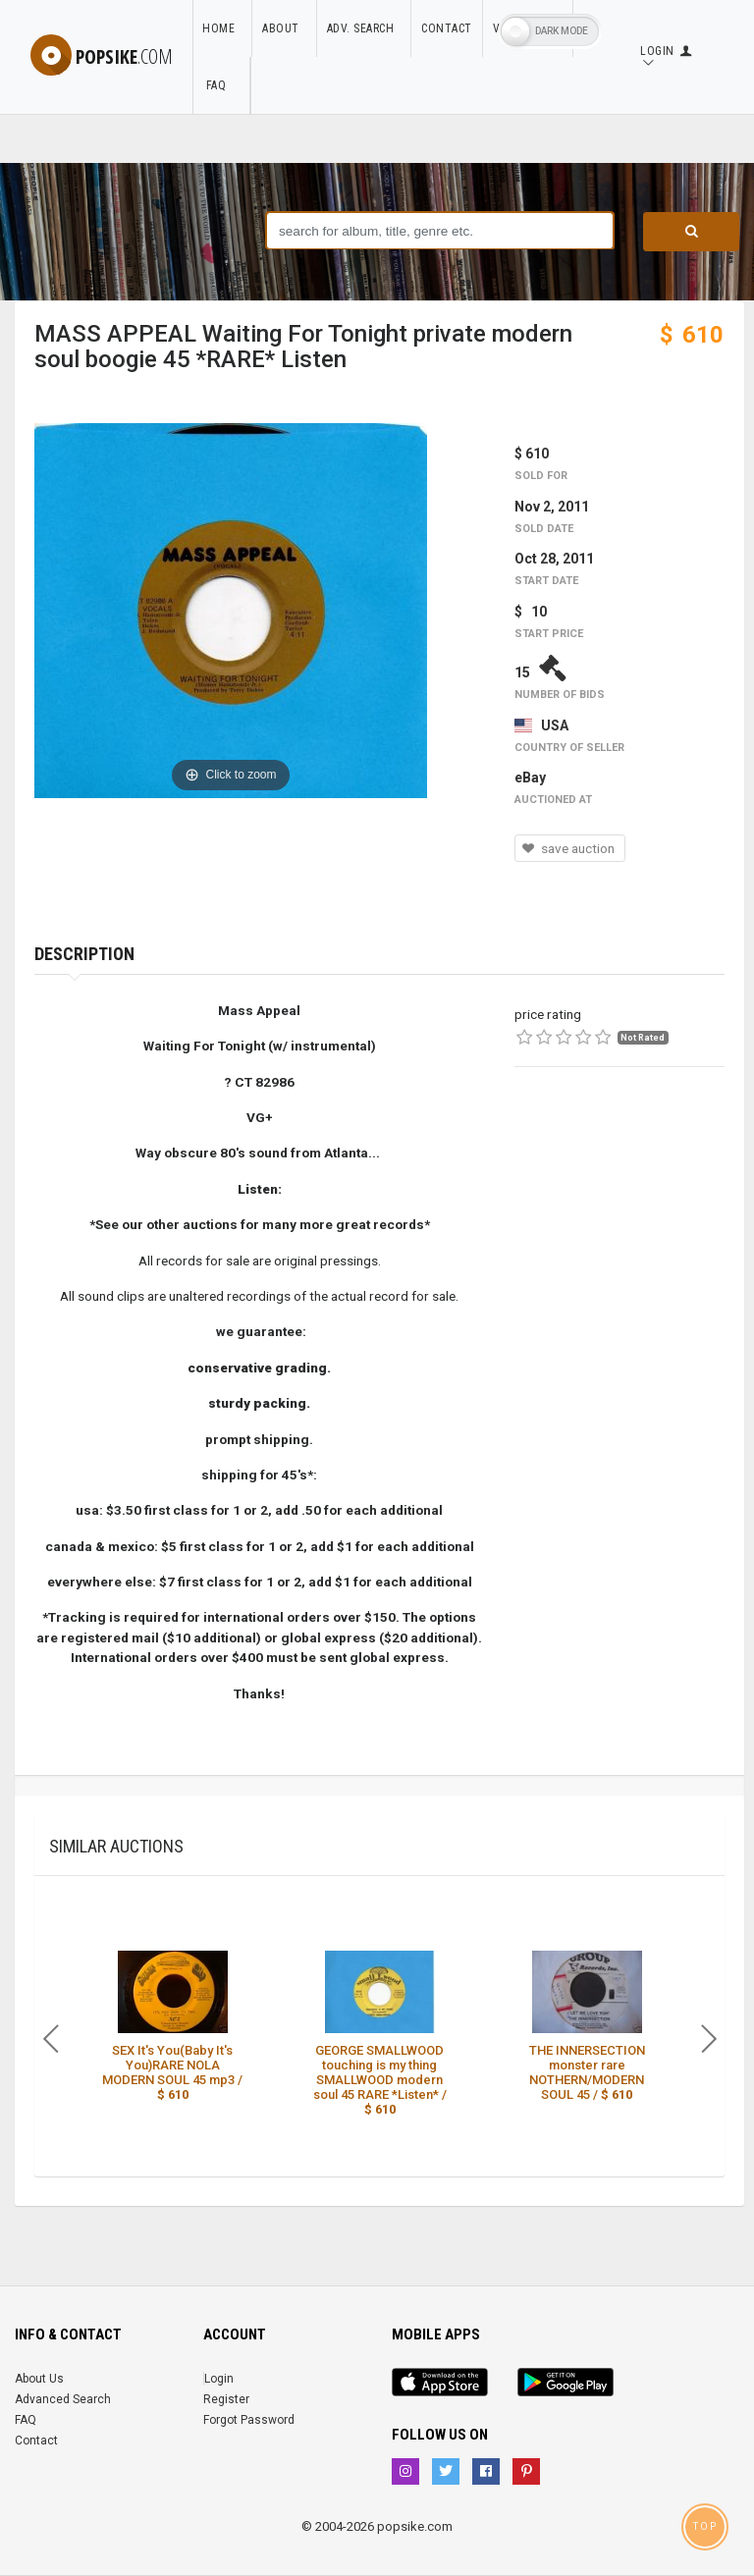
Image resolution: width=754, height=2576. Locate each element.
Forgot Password (249, 2420)
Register (226, 2399)
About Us (39, 2379)
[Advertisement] (619, 1200)
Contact (446, 28)
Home (222, 28)
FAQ (221, 85)
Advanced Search (63, 2399)
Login (219, 2379)
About (284, 28)
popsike (101, 56)
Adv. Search (364, 28)
